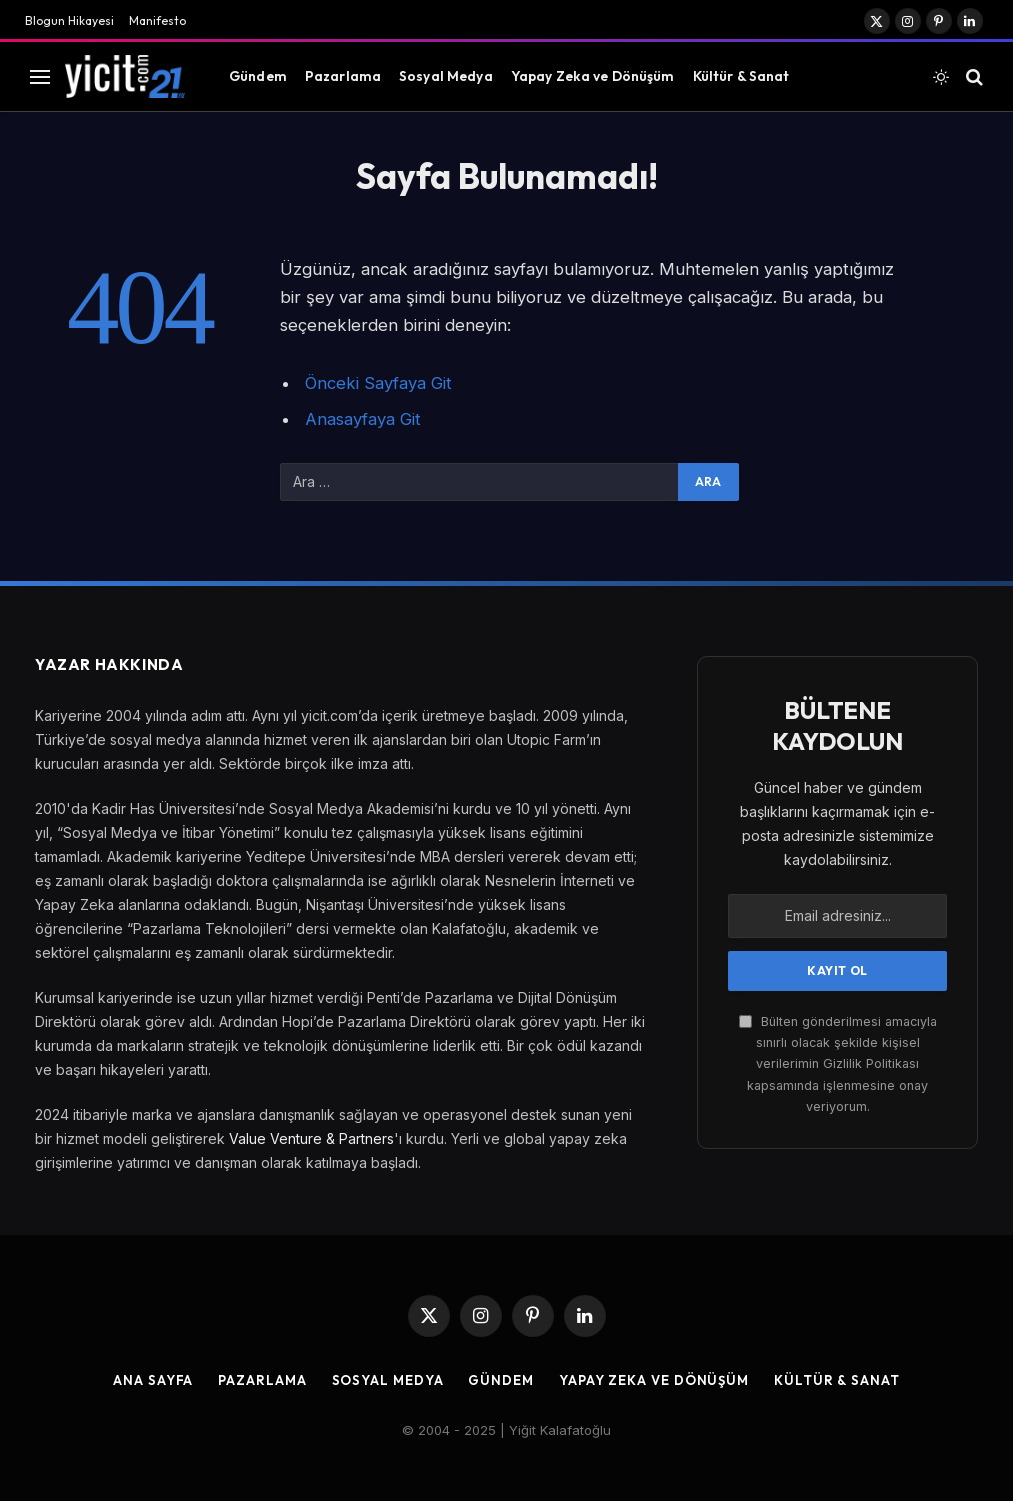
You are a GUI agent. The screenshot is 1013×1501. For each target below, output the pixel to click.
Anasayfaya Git (363, 419)
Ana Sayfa (153, 1380)
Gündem (258, 76)
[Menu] (40, 76)
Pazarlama (343, 76)
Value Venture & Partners (311, 1138)
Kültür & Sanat (741, 76)
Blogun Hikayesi (69, 20)
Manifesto (157, 20)
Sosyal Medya (446, 76)
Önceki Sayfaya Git (378, 383)
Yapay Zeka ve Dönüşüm (593, 76)
